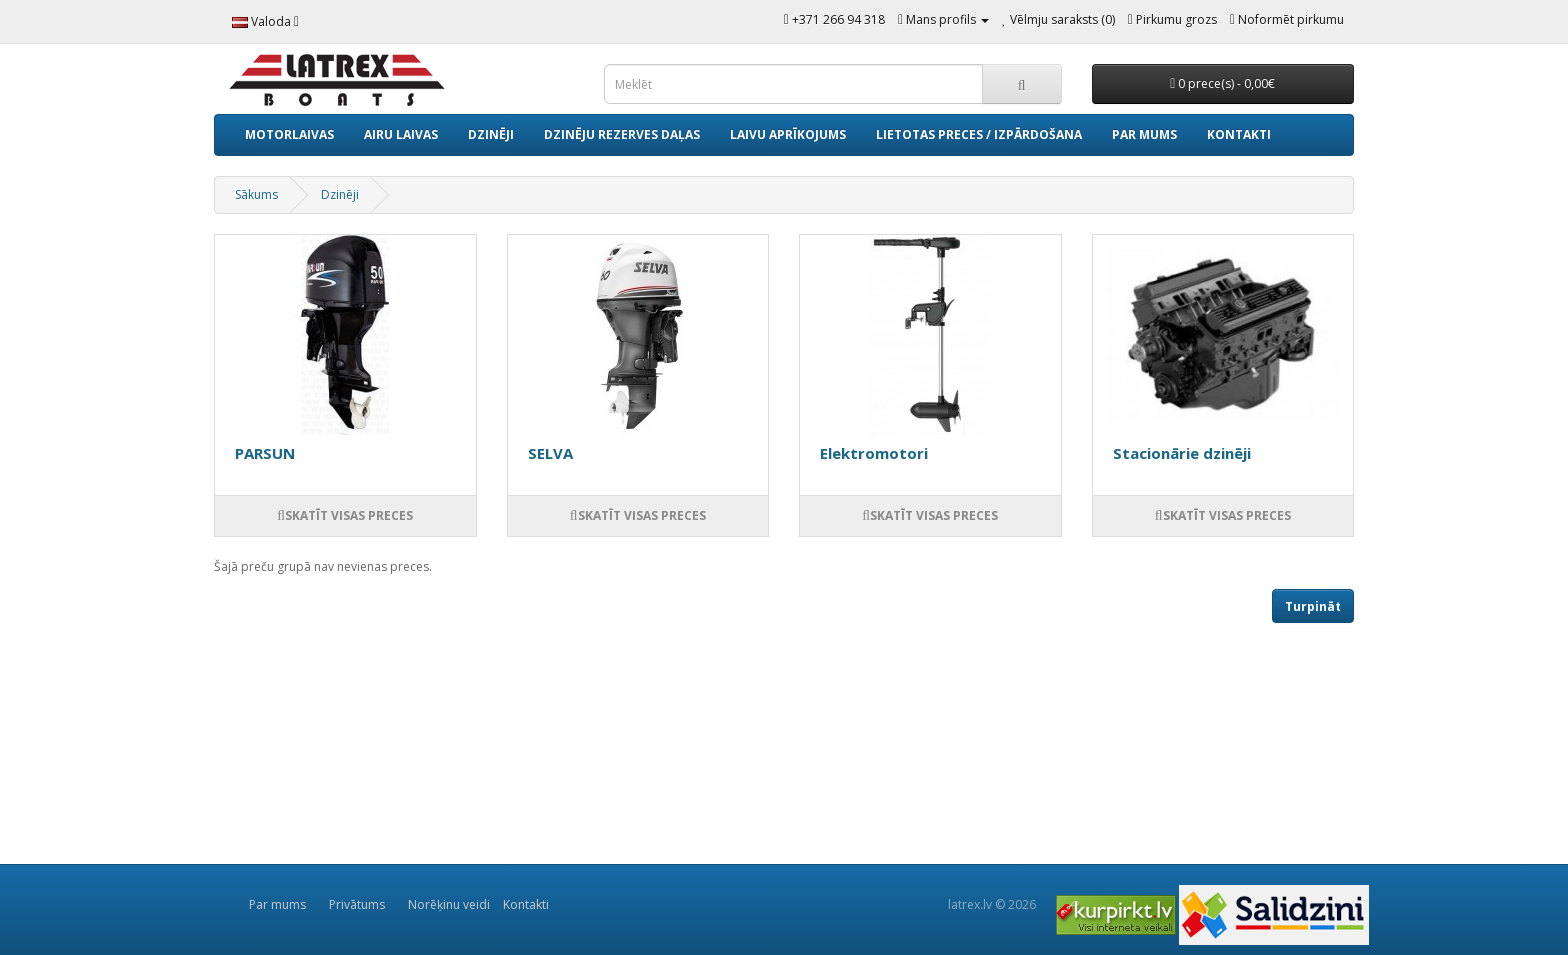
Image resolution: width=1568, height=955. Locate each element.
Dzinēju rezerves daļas (622, 134)
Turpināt (1313, 606)
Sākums (256, 194)
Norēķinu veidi (449, 904)
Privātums (357, 904)
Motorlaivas (289, 134)
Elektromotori (874, 453)
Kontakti (1239, 134)
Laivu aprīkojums (788, 134)
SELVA (550, 453)
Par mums (1144, 134)
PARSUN (265, 453)
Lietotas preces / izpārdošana (979, 134)
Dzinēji (491, 134)
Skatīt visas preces (345, 515)
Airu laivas (401, 134)
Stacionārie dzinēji (1182, 453)
